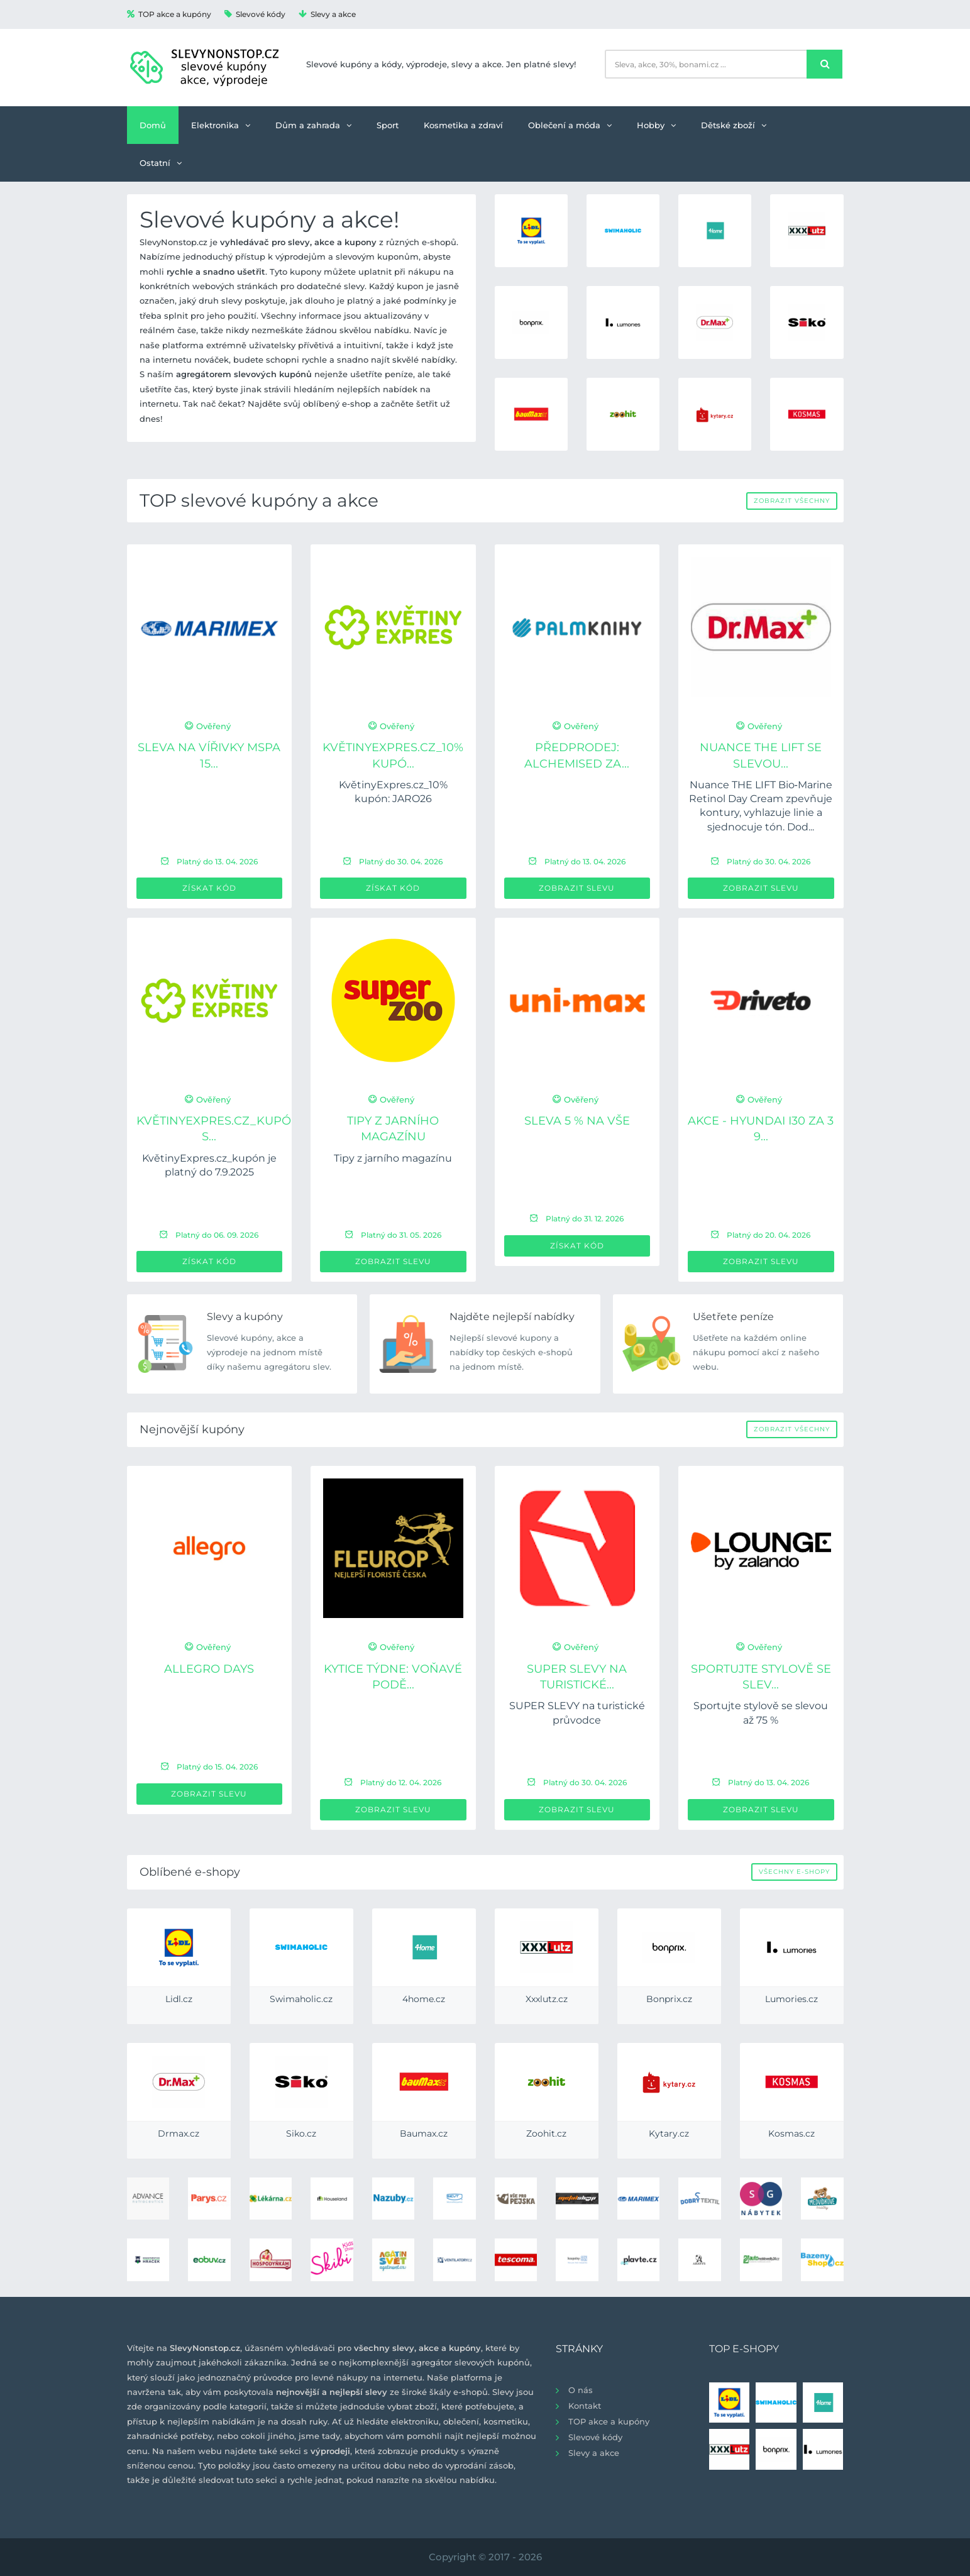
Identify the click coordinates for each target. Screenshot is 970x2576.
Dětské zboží (733, 125)
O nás (580, 2390)
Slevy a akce (327, 14)
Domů (153, 125)
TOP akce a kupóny (169, 14)
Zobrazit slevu (577, 888)
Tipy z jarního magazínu (393, 1158)
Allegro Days (209, 1669)
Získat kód (209, 888)
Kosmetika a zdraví (463, 125)
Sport (388, 125)
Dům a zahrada (313, 125)
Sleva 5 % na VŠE (577, 1121)
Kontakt (584, 2406)
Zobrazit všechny (792, 501)
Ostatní (161, 163)
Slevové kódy (254, 14)
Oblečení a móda (570, 125)
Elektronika (220, 125)
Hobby (656, 125)
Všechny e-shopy (794, 1872)
